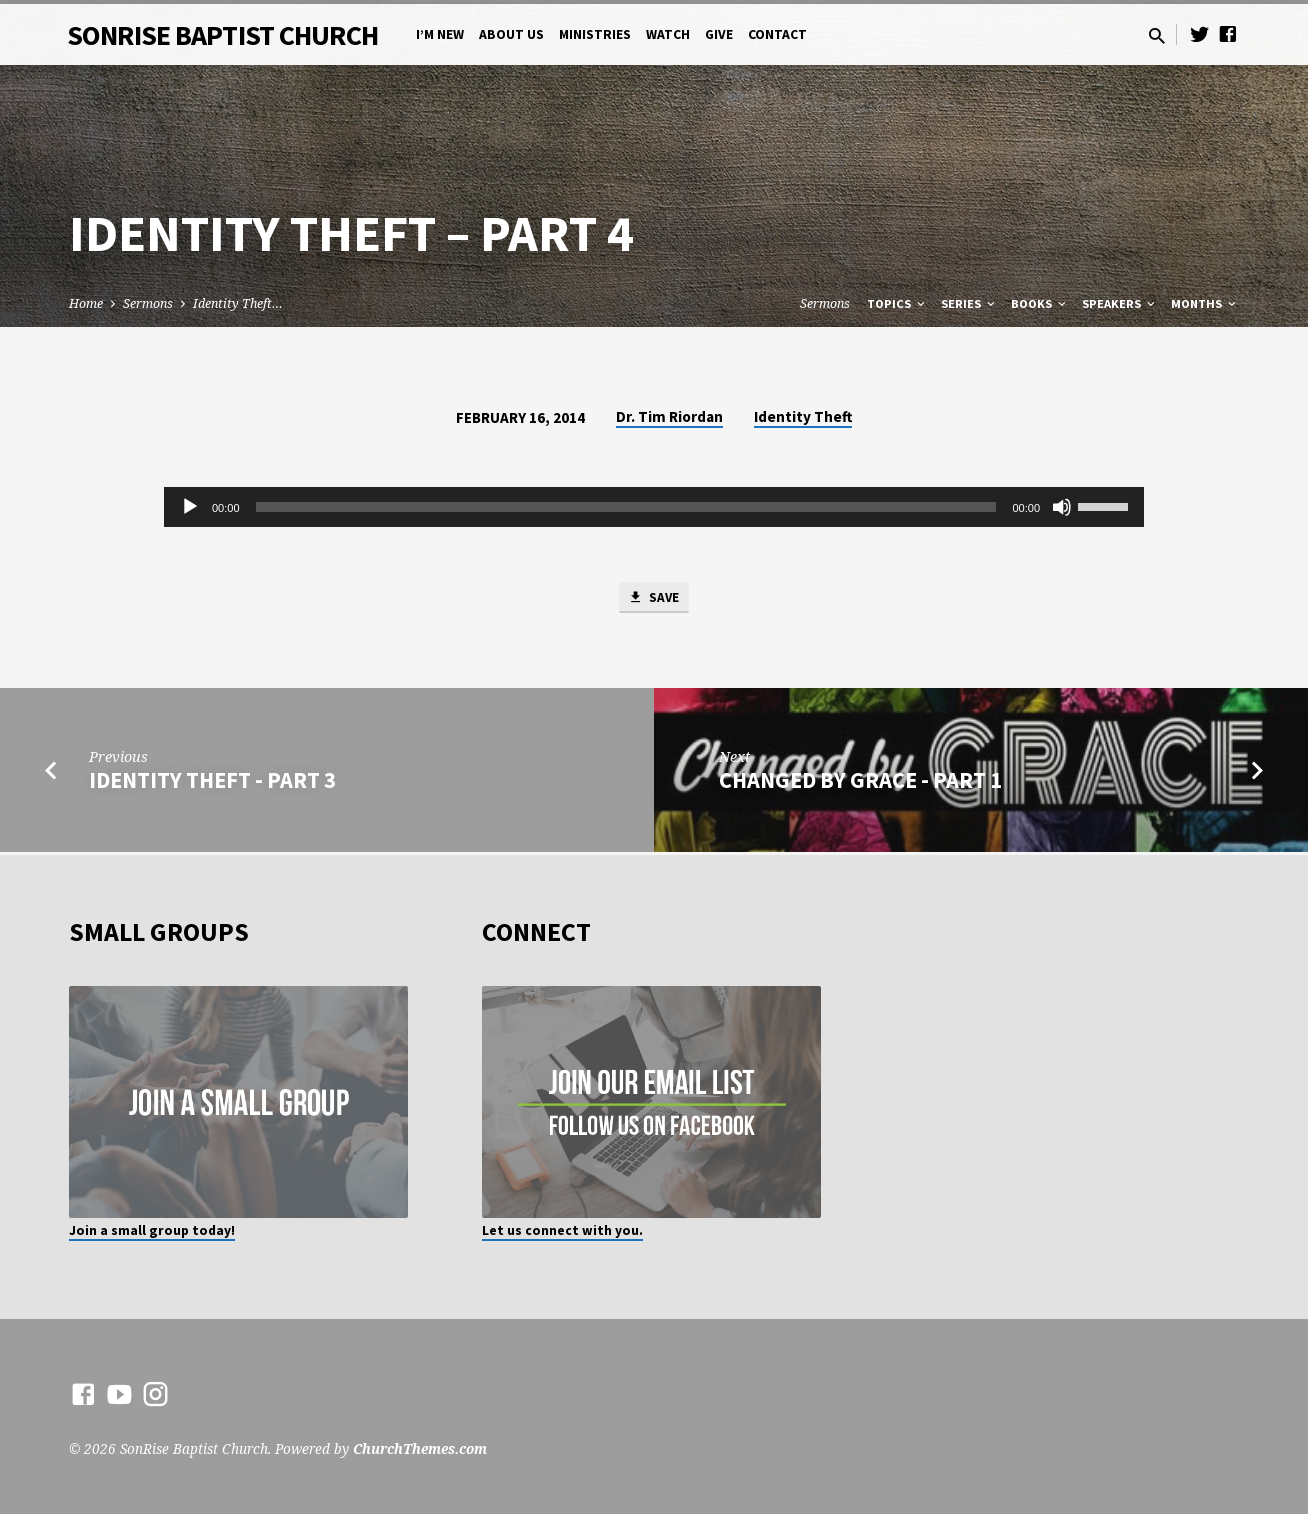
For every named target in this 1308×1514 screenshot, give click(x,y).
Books (1040, 303)
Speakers (1120, 303)
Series (969, 303)
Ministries (595, 34)
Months (1205, 303)
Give (719, 34)
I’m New (440, 34)
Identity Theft (803, 416)
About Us (511, 34)
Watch (668, 34)
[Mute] (1062, 507)
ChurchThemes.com (420, 1448)
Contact (777, 34)
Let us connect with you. (562, 1230)
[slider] (626, 507)
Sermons (148, 303)
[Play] (190, 507)
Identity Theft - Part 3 (212, 784)
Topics (897, 303)
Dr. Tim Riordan (669, 416)
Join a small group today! (152, 1230)
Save (654, 600)
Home (86, 303)
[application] (654, 507)
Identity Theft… (238, 303)
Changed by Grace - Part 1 (860, 784)
